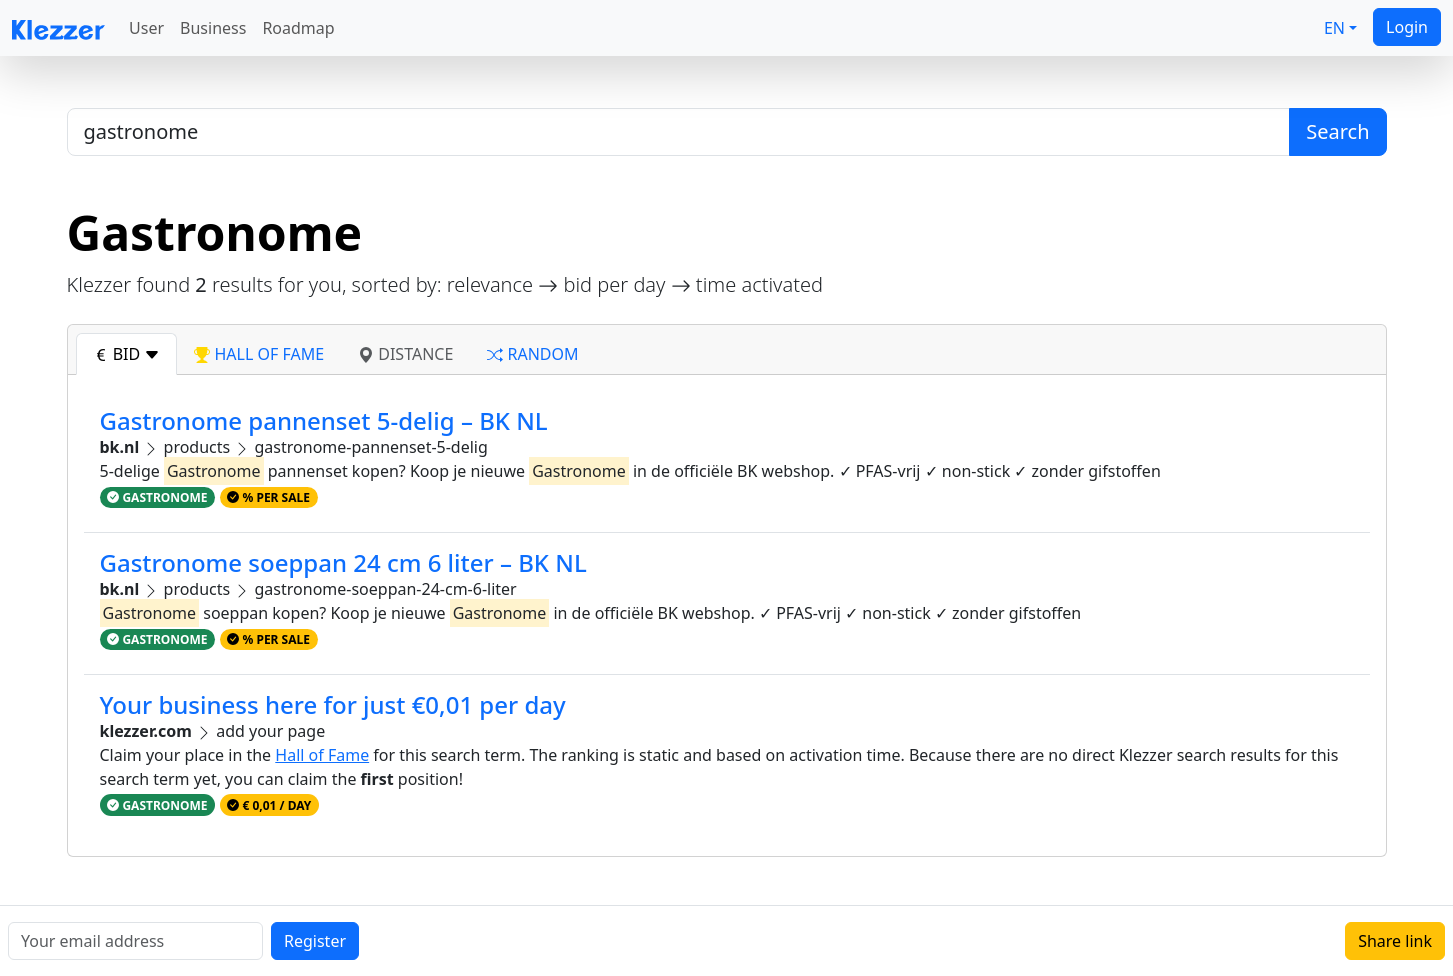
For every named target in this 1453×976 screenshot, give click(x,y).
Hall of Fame (322, 755)
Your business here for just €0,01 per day (333, 704)
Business (213, 28)
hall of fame (259, 354)
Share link (1395, 941)
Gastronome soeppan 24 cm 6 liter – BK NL (343, 562)
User (146, 28)
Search (1337, 131)
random (532, 354)
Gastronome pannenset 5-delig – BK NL (324, 420)
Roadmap (298, 28)
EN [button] (1334, 28)
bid (127, 354)
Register (315, 941)
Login (1407, 27)
